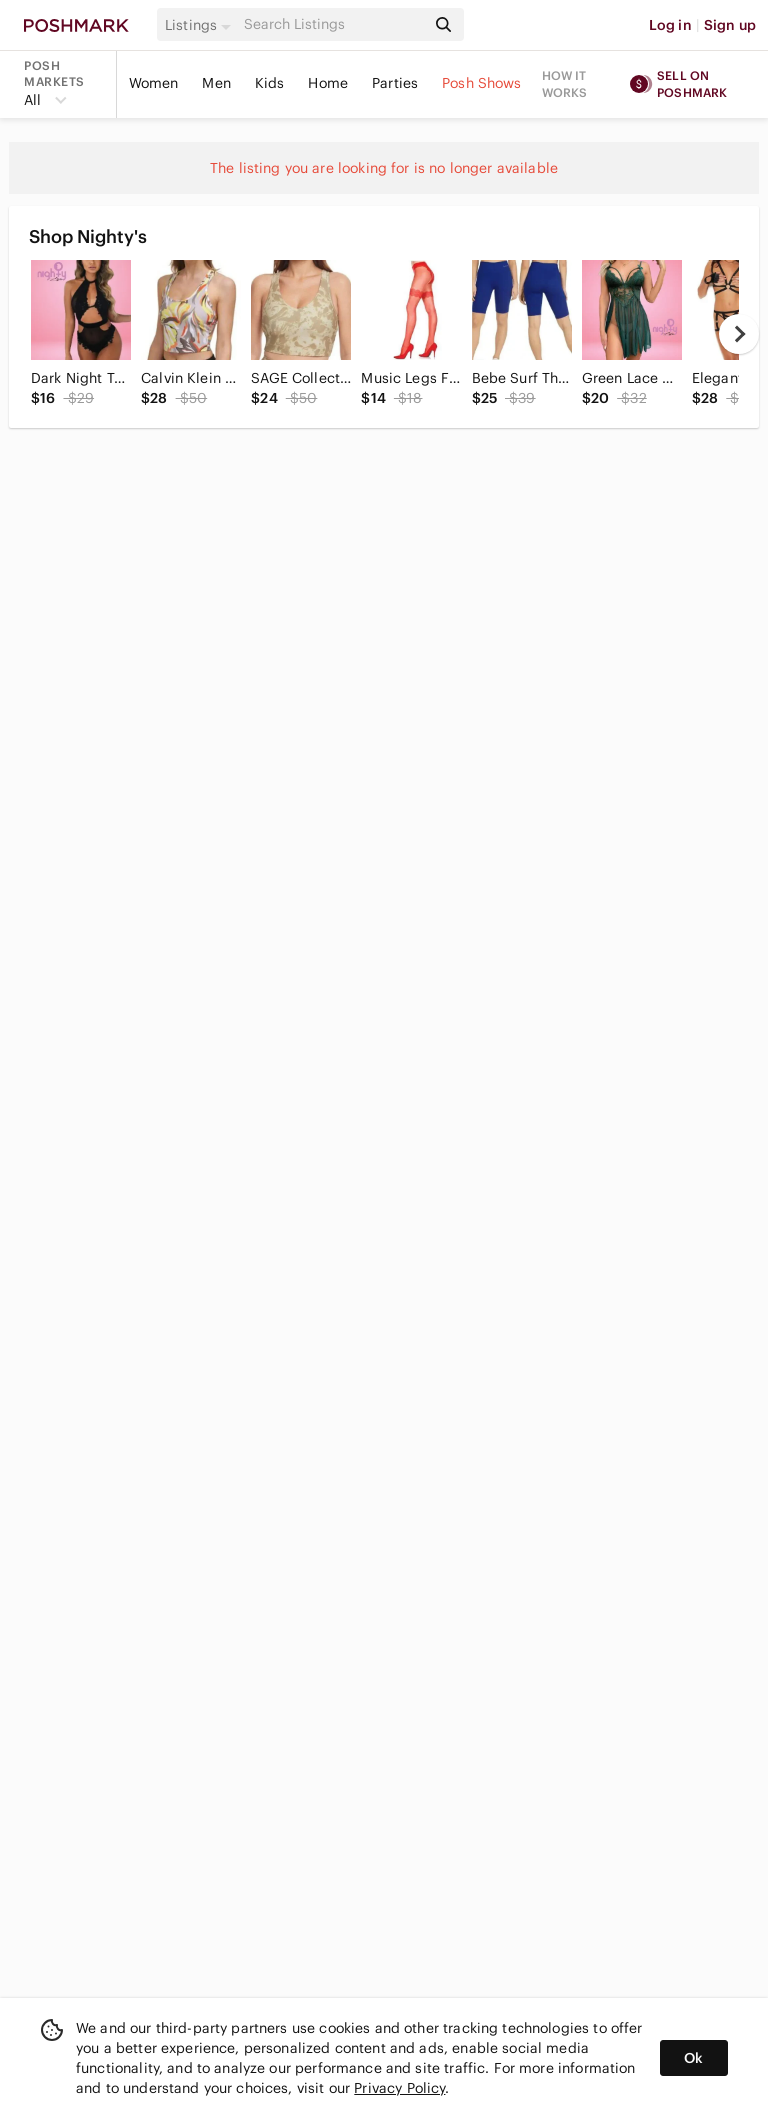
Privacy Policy (399, 2088)
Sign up (730, 25)
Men (216, 83)
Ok (693, 2058)
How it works (565, 84)
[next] (739, 334)
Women (154, 83)
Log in (670, 25)
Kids (270, 83)
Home (328, 83)
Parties (395, 83)
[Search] (333, 24)
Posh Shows (482, 83)
